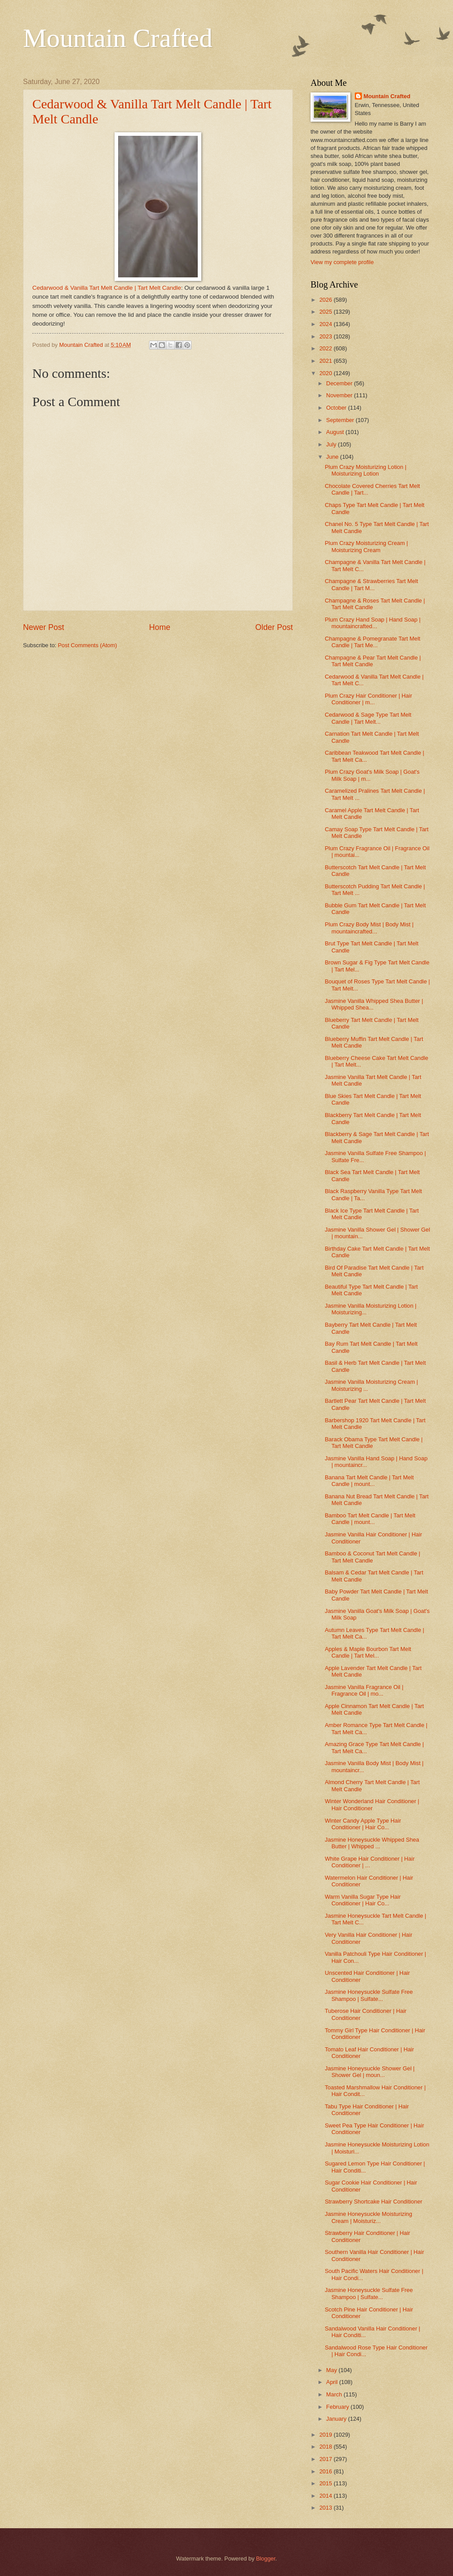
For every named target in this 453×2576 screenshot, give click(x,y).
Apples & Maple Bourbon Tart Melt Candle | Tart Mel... (368, 1652)
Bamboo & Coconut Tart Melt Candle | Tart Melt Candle (372, 1556)
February (338, 2406)
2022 (326, 348)
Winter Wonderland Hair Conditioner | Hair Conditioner (372, 1804)
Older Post (274, 627)
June (333, 456)
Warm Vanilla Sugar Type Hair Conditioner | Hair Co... (363, 1900)
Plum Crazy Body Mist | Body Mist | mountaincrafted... (369, 927)
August (336, 432)
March (334, 2394)
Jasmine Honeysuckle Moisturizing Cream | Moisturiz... (368, 2217)
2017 (326, 2459)
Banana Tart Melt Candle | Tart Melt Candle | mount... (369, 1480)
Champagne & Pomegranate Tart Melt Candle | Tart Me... (372, 642)
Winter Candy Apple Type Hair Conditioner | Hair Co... (363, 1824)
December (340, 383)
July (332, 444)
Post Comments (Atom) (87, 645)
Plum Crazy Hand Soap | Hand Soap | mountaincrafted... (372, 623)
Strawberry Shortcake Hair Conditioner (373, 2201)
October (337, 407)
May (332, 2370)
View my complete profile (342, 262)
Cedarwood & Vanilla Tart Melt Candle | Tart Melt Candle (106, 287)
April (332, 2382)
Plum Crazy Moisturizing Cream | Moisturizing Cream (366, 546)
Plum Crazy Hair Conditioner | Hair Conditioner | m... (368, 699)
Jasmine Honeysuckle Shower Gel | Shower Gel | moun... (370, 2071)
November (340, 395)
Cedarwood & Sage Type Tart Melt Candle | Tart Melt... (368, 718)
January (337, 2418)
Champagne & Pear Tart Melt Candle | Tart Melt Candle (373, 661)
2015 (326, 2483)
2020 (326, 373)
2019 (326, 2434)
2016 (326, 2471)
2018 (326, 2446)
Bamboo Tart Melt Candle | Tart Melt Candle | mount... (370, 1518)
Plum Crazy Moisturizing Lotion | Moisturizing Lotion (365, 470)
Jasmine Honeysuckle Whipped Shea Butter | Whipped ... (372, 1843)
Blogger (266, 2558)
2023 (326, 336)
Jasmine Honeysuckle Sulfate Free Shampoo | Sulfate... (369, 1995)
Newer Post (43, 627)
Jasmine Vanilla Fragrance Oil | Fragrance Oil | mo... (364, 1690)
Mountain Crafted (117, 38)
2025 (326, 311)
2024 (326, 324)
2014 (326, 2495)
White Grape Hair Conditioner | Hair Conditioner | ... (370, 1862)
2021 (326, 360)
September (341, 420)
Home (159, 627)
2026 (326, 299)
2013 (326, 2507)
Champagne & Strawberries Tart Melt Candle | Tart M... (371, 584)
